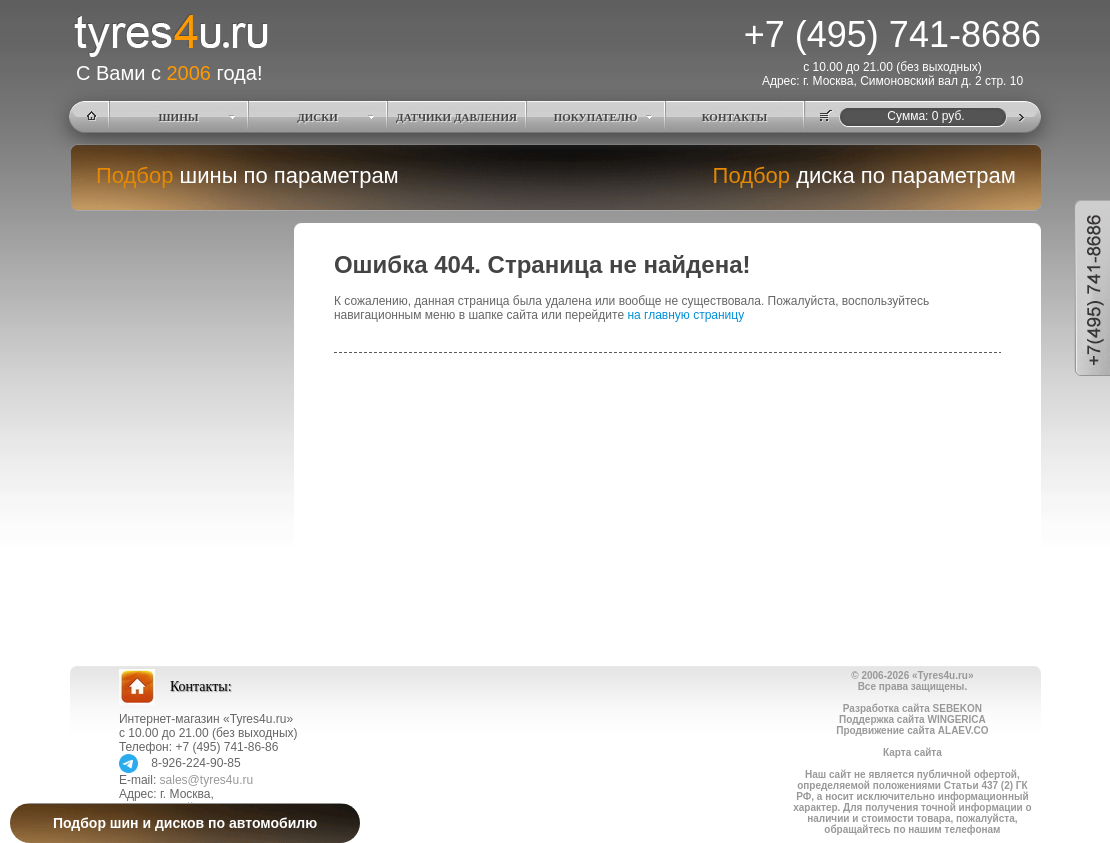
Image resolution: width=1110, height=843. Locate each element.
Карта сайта (912, 752)
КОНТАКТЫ (735, 117)
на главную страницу (685, 315)
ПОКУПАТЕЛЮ (596, 117)
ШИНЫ (179, 117)
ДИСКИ (317, 117)
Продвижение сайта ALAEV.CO (912, 730)
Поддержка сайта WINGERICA (912, 719)
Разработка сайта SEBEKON (912, 708)
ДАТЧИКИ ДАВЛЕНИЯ (456, 117)
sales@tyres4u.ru (207, 780)
